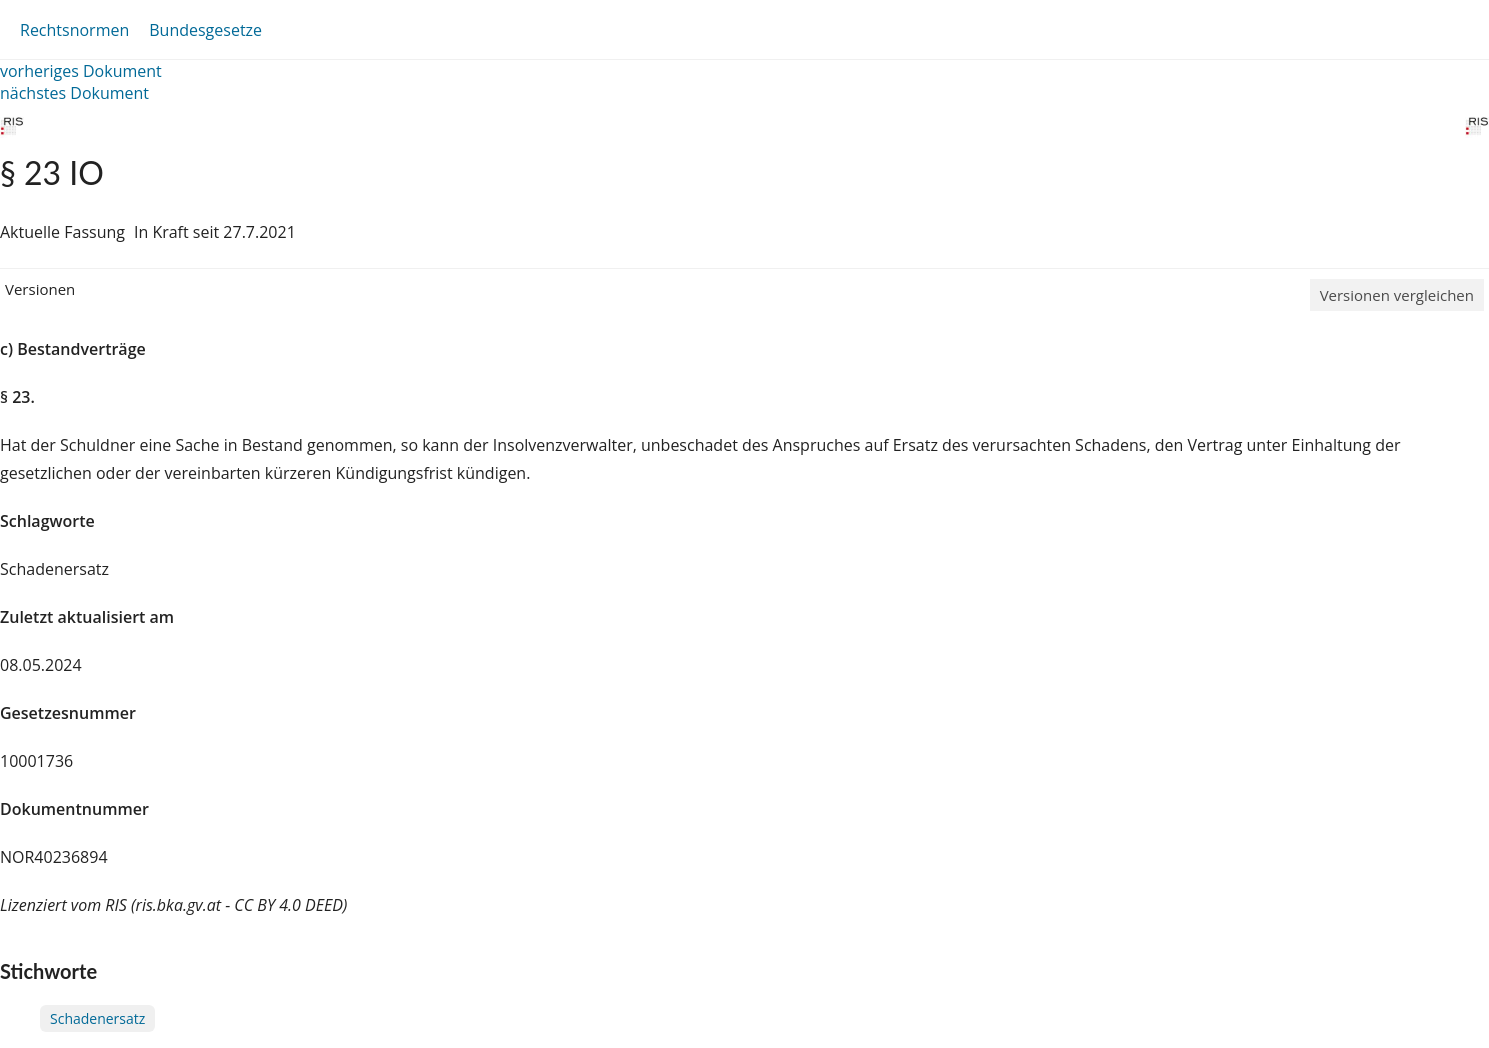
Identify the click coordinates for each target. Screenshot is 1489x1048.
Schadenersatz (97, 1018)
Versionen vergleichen (1397, 295)
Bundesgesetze (205, 30)
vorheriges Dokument (81, 71)
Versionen (40, 289)
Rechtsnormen (74, 30)
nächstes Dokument (74, 93)
